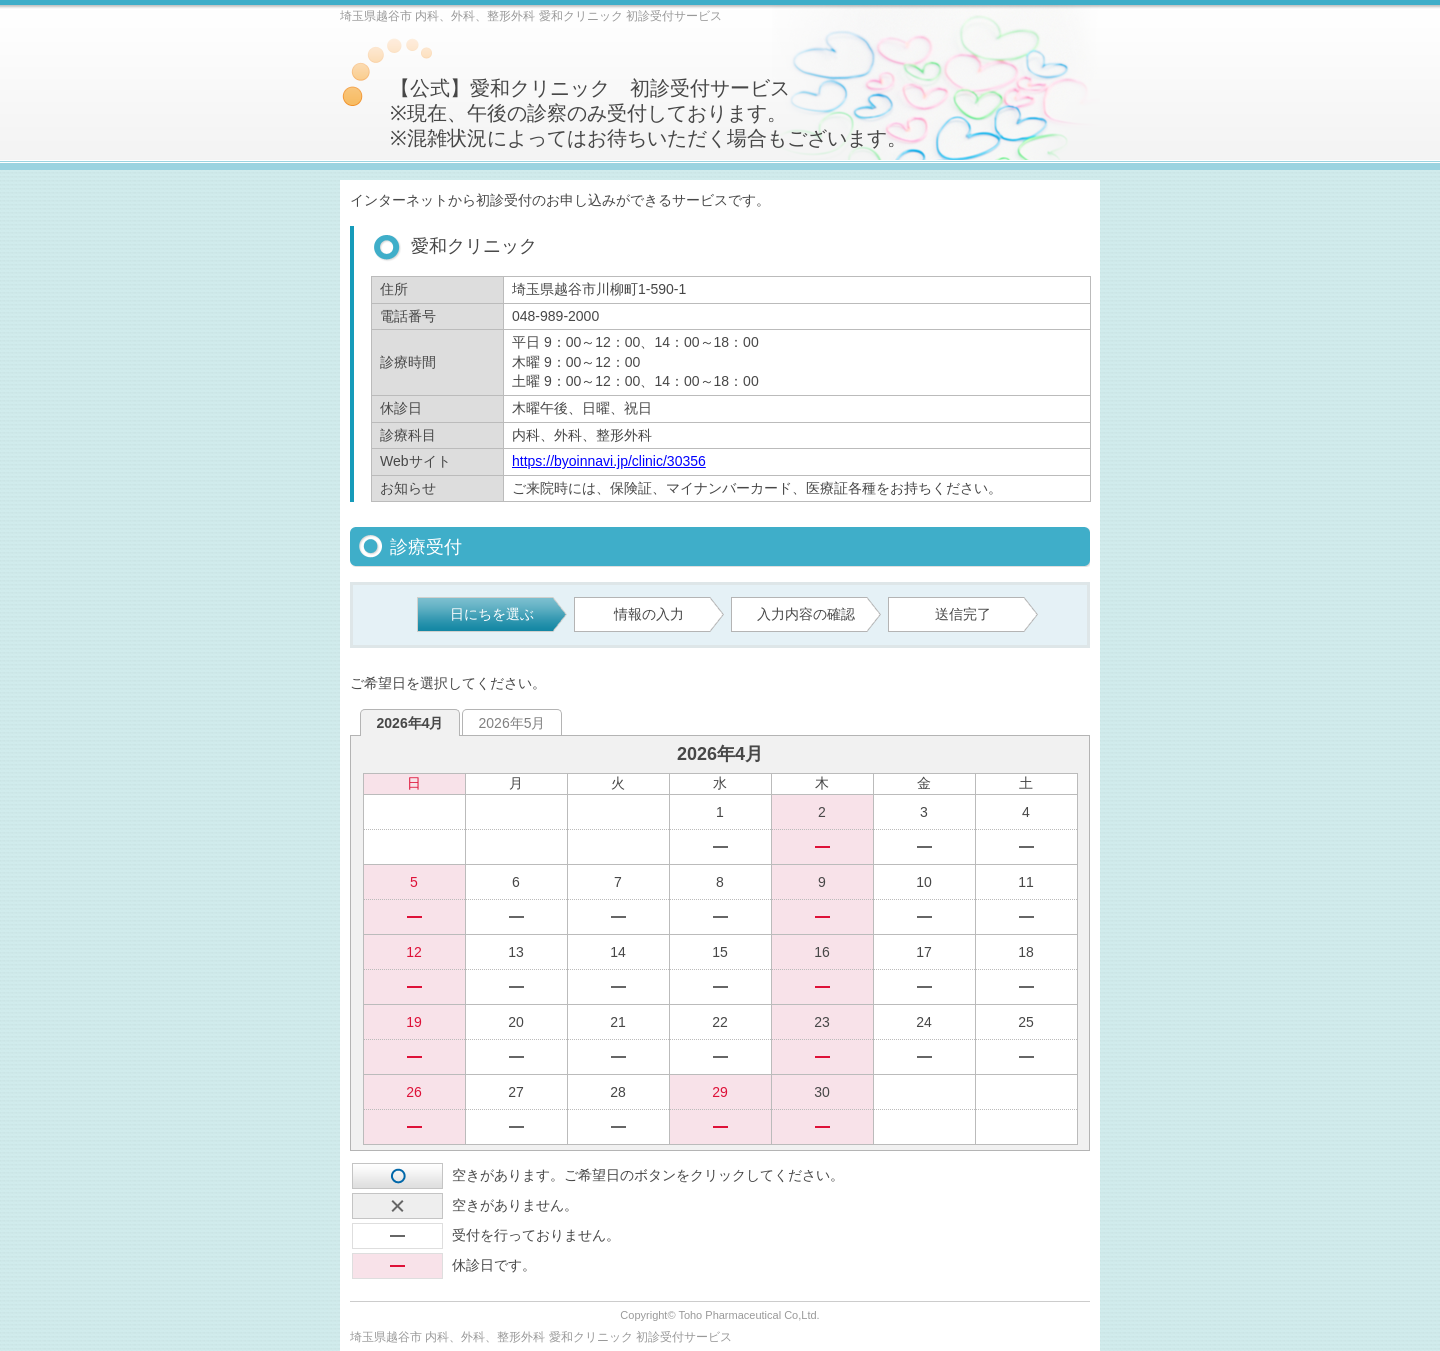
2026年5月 (512, 723)
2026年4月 (410, 723)
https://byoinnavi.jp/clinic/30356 (609, 461)
